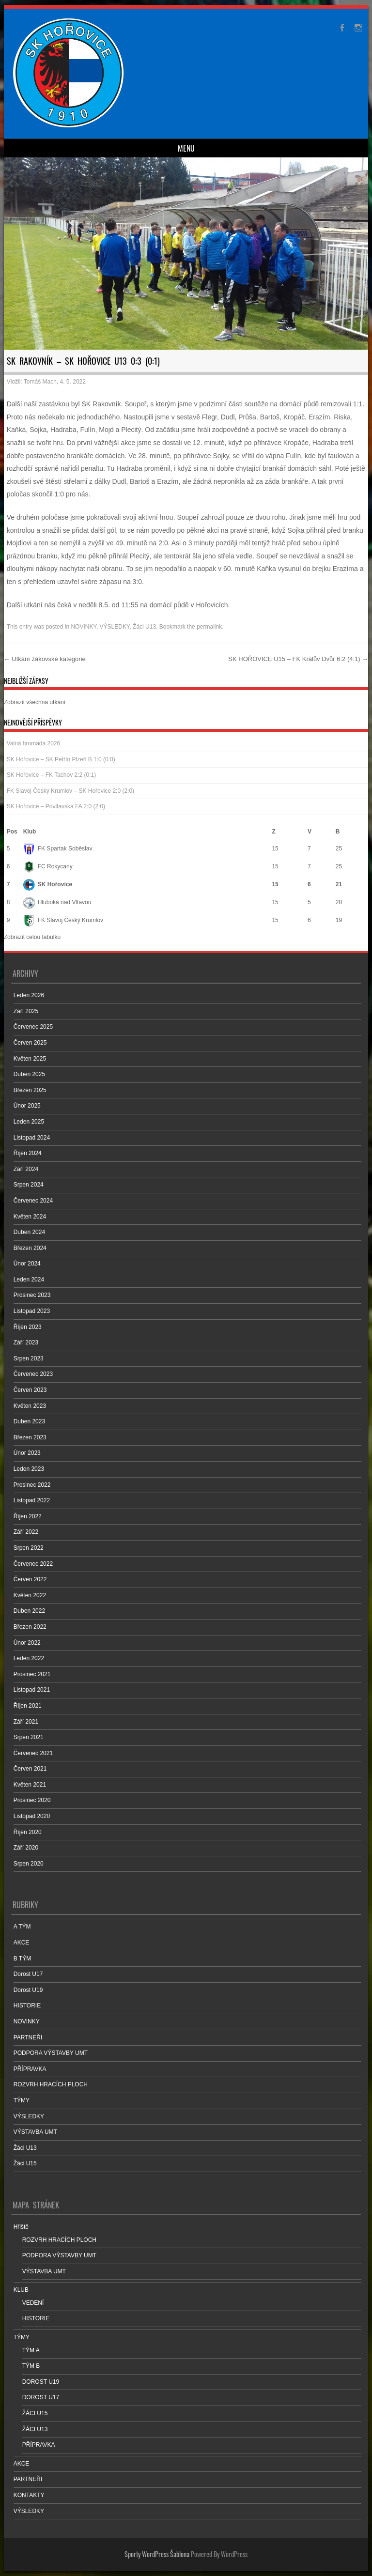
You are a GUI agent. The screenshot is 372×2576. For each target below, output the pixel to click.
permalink (209, 626)
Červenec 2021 (33, 1753)
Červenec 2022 (33, 1563)
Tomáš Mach (40, 381)
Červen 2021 (30, 1768)
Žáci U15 (25, 2163)
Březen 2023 (30, 1437)
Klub (29, 831)
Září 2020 (26, 1847)
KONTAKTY (29, 2495)
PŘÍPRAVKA (30, 2069)
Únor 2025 (27, 1105)
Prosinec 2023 (32, 1295)
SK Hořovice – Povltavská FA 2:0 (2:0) (56, 806)
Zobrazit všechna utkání (34, 702)
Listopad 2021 (32, 1689)
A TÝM (22, 1926)
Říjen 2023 (28, 1327)
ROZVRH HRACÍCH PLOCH (51, 2084)
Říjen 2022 (28, 1516)
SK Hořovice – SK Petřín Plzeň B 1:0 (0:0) (61, 759)
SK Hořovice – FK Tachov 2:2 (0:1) (51, 774)
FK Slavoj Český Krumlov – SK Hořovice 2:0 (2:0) (70, 790)
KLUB (21, 2289)
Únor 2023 (27, 1453)
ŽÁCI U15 (35, 2413)
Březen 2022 (30, 1626)
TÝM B (31, 2365)
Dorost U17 (28, 1974)
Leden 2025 (29, 1121)
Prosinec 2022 (32, 1484)
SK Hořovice (47, 884)
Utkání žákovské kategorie (45, 659)
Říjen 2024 (28, 1153)
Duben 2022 (29, 1610)
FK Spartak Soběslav (58, 848)
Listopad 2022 (32, 1500)
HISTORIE (27, 2005)
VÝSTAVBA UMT (35, 2132)
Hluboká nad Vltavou (57, 902)
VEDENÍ (33, 2302)
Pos (12, 831)
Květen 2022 (30, 1595)
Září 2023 (26, 1342)
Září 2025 (26, 1011)
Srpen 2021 (29, 1737)
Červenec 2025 (33, 1026)
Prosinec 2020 (32, 1800)
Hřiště (21, 2226)
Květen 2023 (30, 1406)
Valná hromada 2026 (34, 743)
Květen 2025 (30, 1058)
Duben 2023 (29, 1421)
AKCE (22, 1942)
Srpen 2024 (29, 1184)
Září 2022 (26, 1531)
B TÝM (22, 1958)
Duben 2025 (29, 1074)
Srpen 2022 (29, 1547)
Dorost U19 (28, 1990)
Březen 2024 (30, 1248)
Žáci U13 (144, 626)
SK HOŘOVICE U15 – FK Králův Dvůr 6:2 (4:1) (298, 659)
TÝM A (31, 2350)
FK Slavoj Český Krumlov (63, 920)
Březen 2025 (30, 1090)
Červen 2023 (30, 1390)
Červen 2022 (30, 1579)
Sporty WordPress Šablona (156, 2554)
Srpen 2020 (29, 1863)
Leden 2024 (29, 1279)
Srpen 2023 (29, 1358)
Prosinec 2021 (32, 1674)
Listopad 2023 (32, 1311)
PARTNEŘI (28, 2037)
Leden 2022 (29, 1658)
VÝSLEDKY (115, 626)
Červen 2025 (30, 1042)
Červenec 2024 (33, 1200)
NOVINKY (83, 626)
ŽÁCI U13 (35, 2429)
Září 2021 (26, 1721)
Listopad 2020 (32, 1816)
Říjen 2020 (28, 1832)
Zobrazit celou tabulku (32, 937)
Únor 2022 (27, 1642)
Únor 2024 (27, 1263)
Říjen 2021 (28, 1705)
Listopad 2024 (32, 1137)
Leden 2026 (29, 995)
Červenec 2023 (33, 1374)
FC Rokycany (48, 866)
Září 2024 (26, 1169)
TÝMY (22, 2100)
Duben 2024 (29, 1232)
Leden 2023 (29, 1468)
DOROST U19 (40, 2381)
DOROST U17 (40, 2397)
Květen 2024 (30, 1216)
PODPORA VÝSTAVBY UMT (51, 2053)
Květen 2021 (30, 1784)
